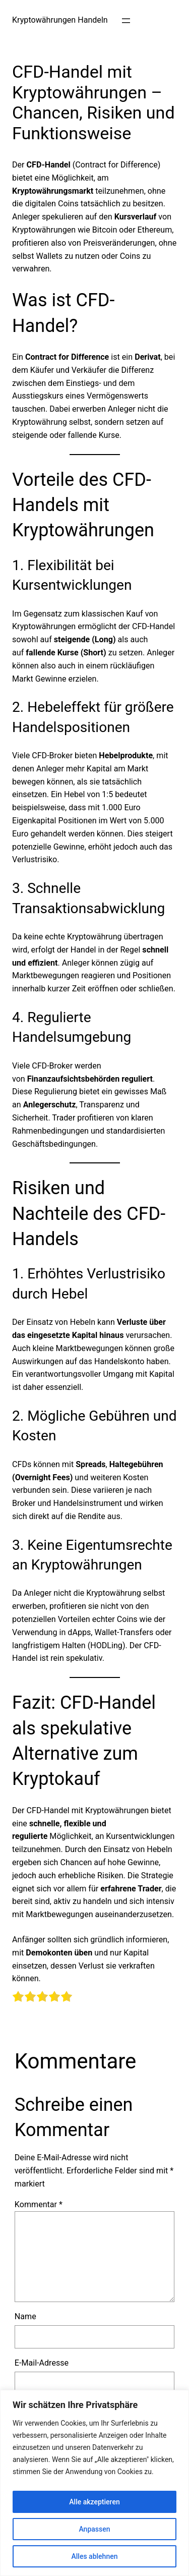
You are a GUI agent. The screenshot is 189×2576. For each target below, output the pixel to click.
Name (25, 2316)
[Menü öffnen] (126, 21)
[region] (94, 2483)
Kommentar (38, 2204)
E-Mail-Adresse (42, 2363)
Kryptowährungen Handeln (60, 20)
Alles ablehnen (95, 2556)
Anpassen (94, 2529)
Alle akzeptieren (94, 2502)
